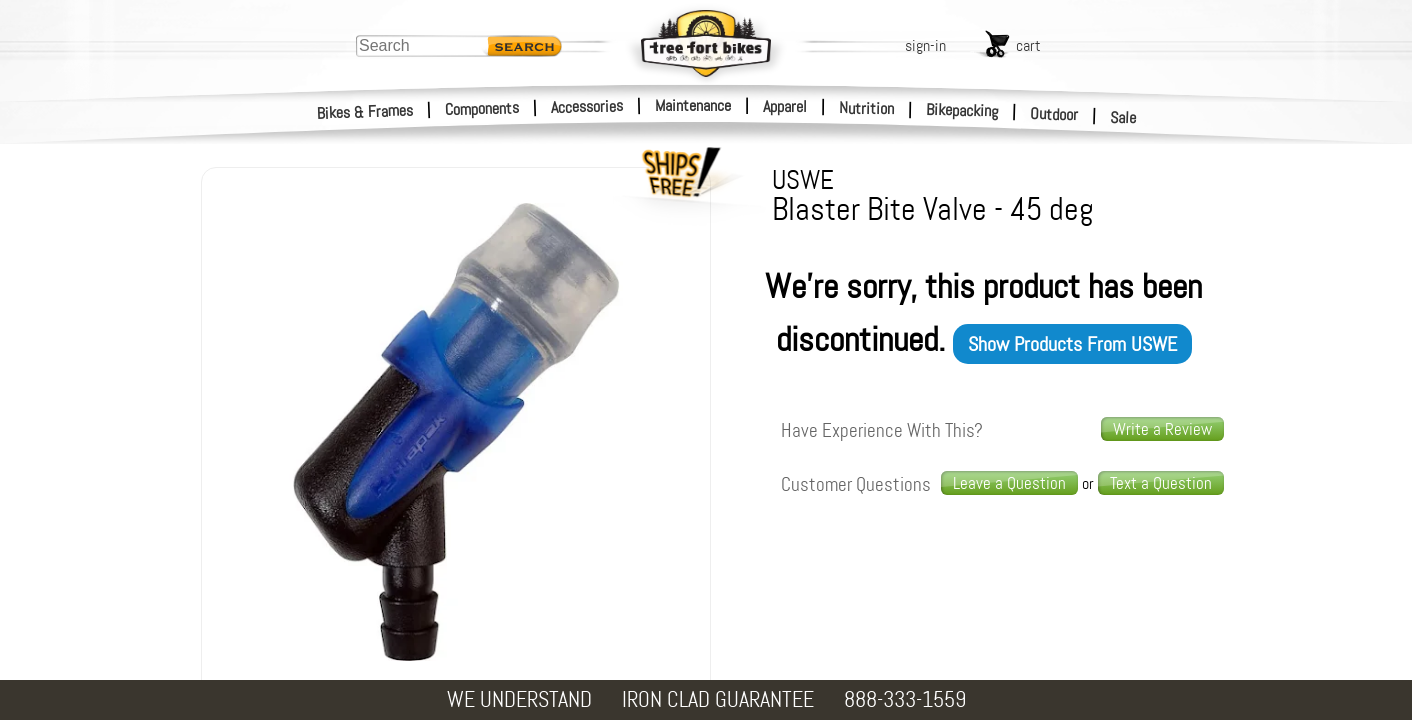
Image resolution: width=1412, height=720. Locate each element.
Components (482, 108)
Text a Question (1161, 483)
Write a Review (1162, 429)
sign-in (925, 45)
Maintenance (693, 105)
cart (1028, 45)
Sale (1123, 118)
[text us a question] (1161, 483)
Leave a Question (1009, 483)
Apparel (785, 106)
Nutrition (866, 108)
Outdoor (1054, 114)
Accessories (587, 106)
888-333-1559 (905, 699)
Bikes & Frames (365, 112)
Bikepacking (962, 110)
